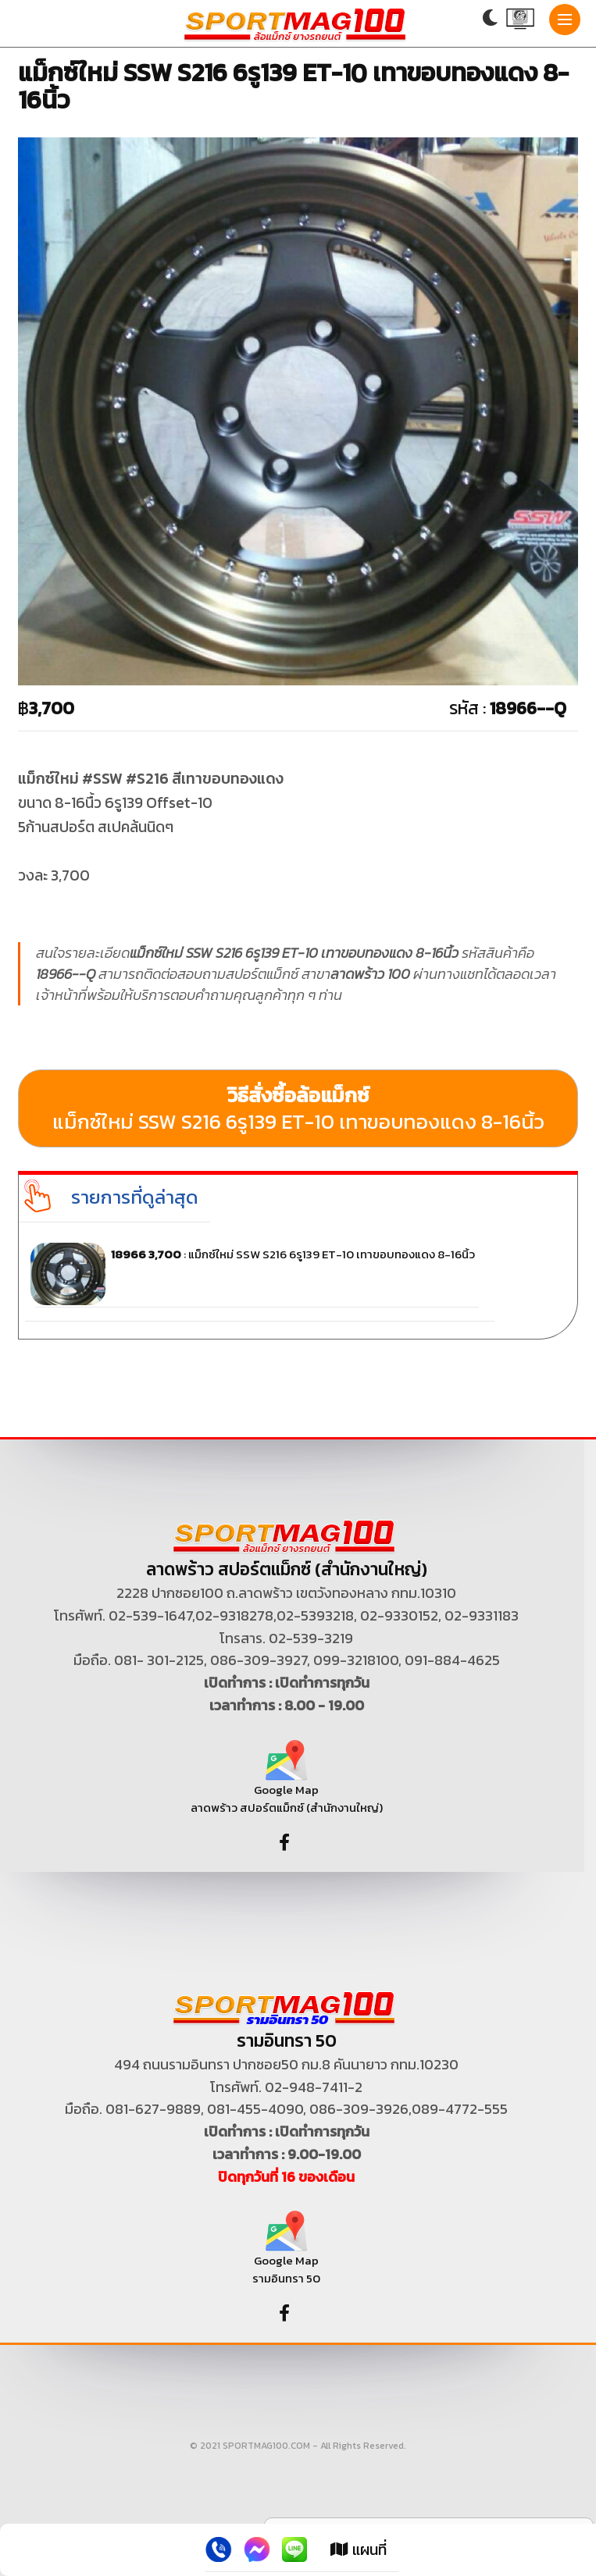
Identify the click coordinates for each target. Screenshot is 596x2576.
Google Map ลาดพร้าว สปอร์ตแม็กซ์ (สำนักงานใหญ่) (287, 1782)
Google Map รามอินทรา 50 (286, 2254)
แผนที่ (358, 2549)
